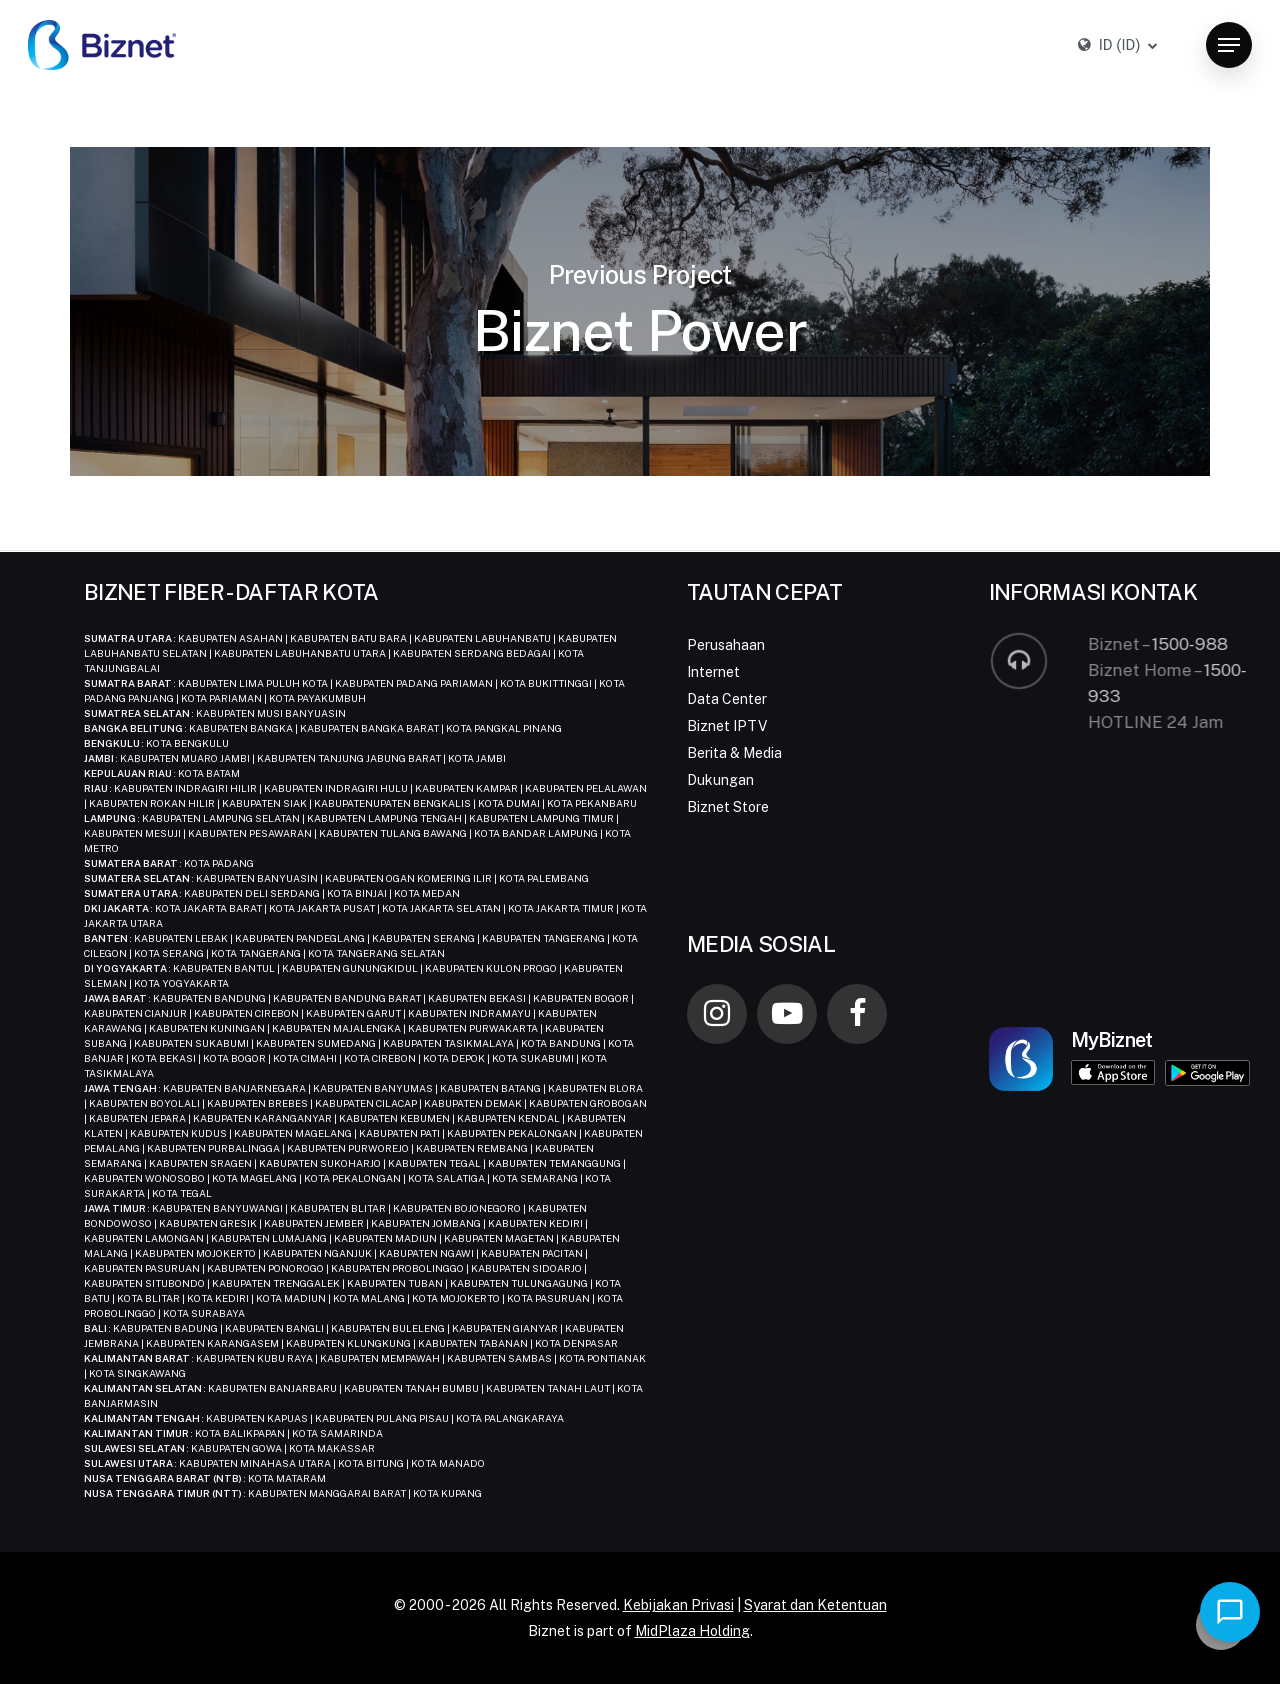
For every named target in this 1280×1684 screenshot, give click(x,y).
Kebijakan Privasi (678, 1605)
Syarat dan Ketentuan (815, 1605)
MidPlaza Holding (692, 1631)
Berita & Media (734, 753)
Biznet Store (728, 807)
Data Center (727, 699)
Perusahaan (726, 645)
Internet (713, 672)
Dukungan (720, 780)
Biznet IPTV (727, 726)
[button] (1229, 45)
